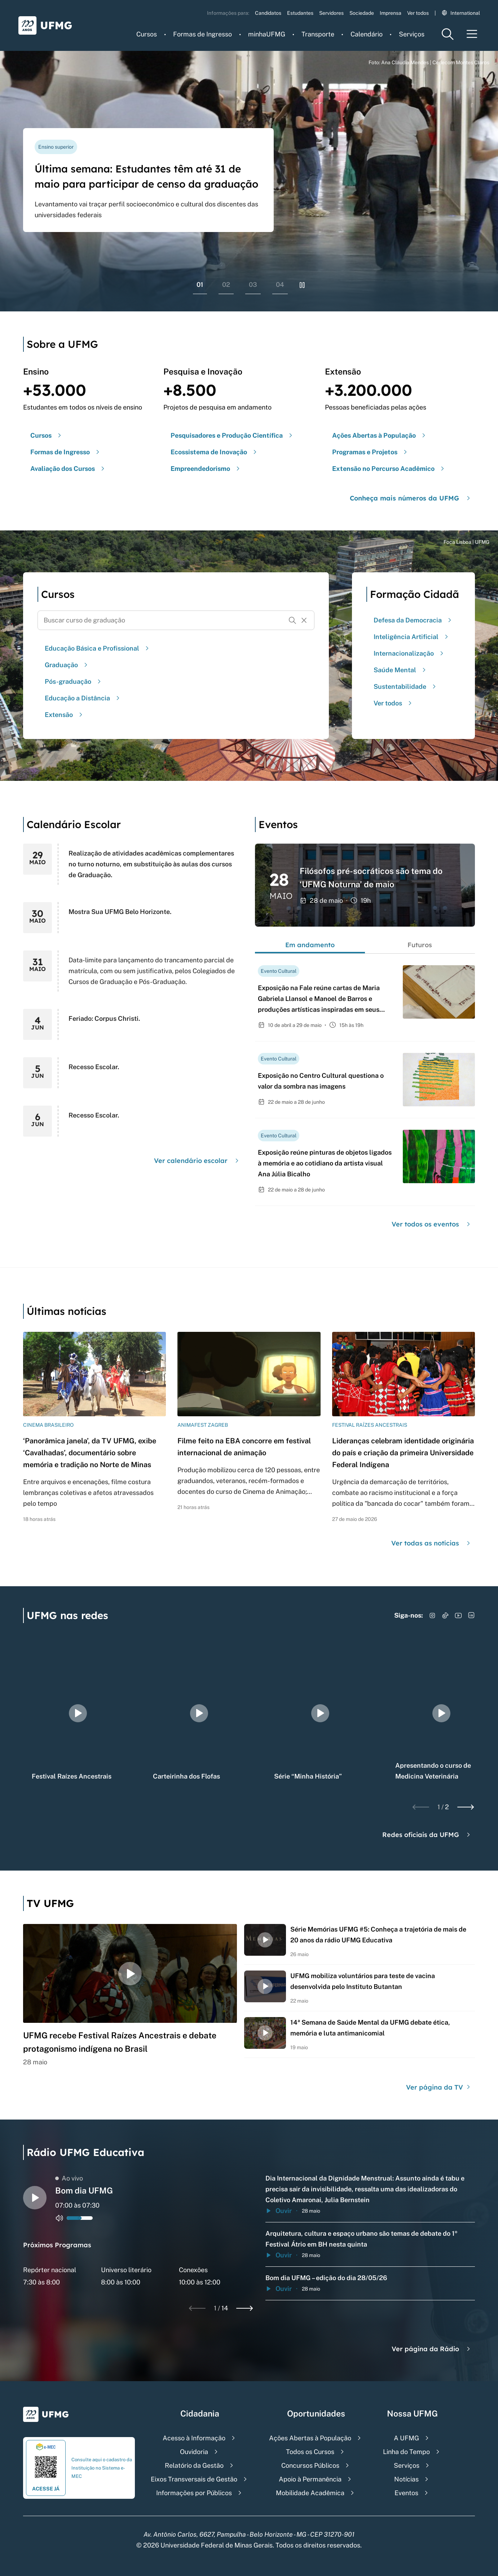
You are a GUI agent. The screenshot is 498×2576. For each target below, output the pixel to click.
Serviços (411, 34)
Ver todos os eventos (432, 1224)
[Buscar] (292, 620)
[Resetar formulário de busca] (304, 620)
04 (280, 284)
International (461, 13)
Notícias (406, 2479)
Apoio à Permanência (310, 2479)
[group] (78, 1713)
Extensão (64, 714)
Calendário (367, 34)
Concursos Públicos (310, 2465)
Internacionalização (409, 653)
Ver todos (418, 13)
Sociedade (361, 13)
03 (253, 284)
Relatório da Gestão (194, 2465)
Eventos (406, 2493)
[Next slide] (465, 1807)
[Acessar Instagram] (432, 1615)
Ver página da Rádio (432, 2349)
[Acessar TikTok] (445, 1615)
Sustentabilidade (406, 686)
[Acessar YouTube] (458, 1615)
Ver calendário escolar (197, 1160)
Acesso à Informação (194, 2438)
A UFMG (406, 2438)
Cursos (146, 34)
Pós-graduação (74, 681)
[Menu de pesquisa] (447, 34)
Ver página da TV (439, 2087)
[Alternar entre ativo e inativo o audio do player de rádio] (59, 2218)
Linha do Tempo (406, 2451)
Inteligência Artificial (412, 636)
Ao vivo (69, 2178)
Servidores (331, 13)
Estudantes (300, 13)
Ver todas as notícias (431, 1543)
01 (200, 284)
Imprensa (390, 13)
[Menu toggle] (472, 34)
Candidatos (268, 13)
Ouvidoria (194, 2451)
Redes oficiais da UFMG (427, 1835)
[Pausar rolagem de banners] (302, 285)
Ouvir (278, 2210)
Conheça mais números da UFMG (411, 498)
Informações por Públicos (194, 2493)
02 (226, 284)
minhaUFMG (266, 34)
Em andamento (310, 945)
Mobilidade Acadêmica (310, 2493)
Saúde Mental (401, 670)
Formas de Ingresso (202, 34)
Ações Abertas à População (310, 2438)
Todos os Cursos (310, 2451)
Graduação (67, 665)
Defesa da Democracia (413, 620)
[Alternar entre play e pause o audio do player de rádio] (35, 2197)
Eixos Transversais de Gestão (194, 2479)
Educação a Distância (83, 698)
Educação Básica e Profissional (98, 648)
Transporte (317, 34)
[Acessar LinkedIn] (471, 1615)
